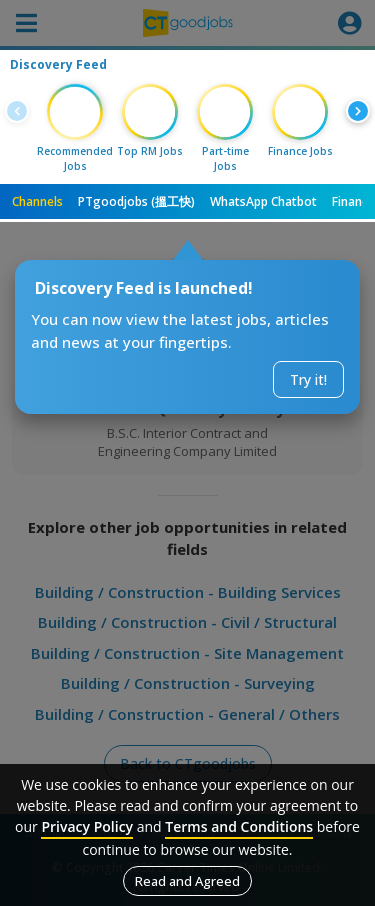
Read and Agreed (187, 881)
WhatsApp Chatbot (263, 201)
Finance (353, 201)
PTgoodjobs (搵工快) (136, 201)
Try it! (308, 379)
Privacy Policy (87, 826)
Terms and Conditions (239, 826)
